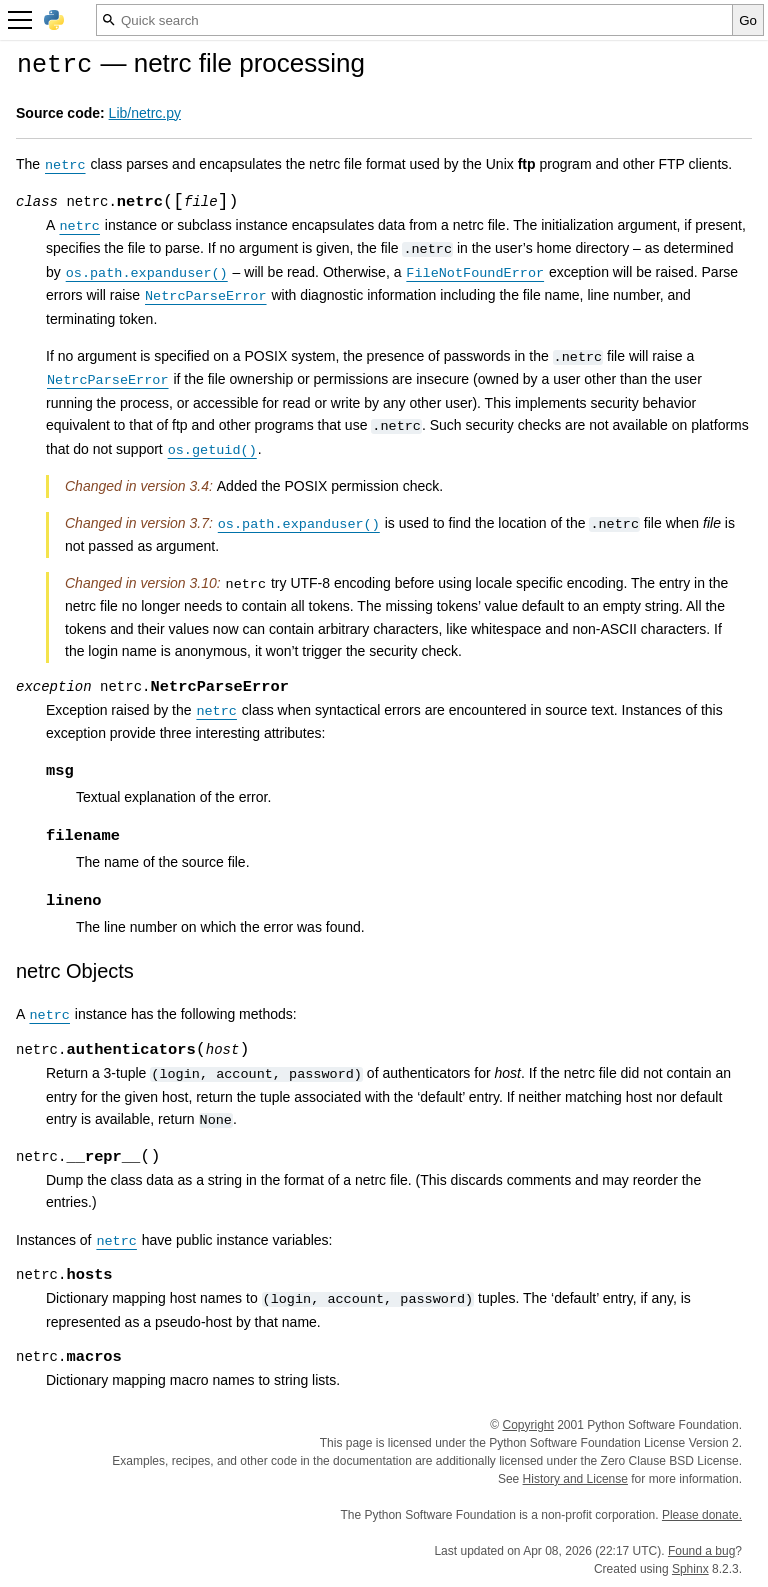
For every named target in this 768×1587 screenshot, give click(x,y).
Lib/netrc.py (145, 113)
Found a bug (701, 1551)
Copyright (528, 1425)
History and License (575, 1479)
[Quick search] (414, 20)
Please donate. (702, 1515)
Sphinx (690, 1569)
